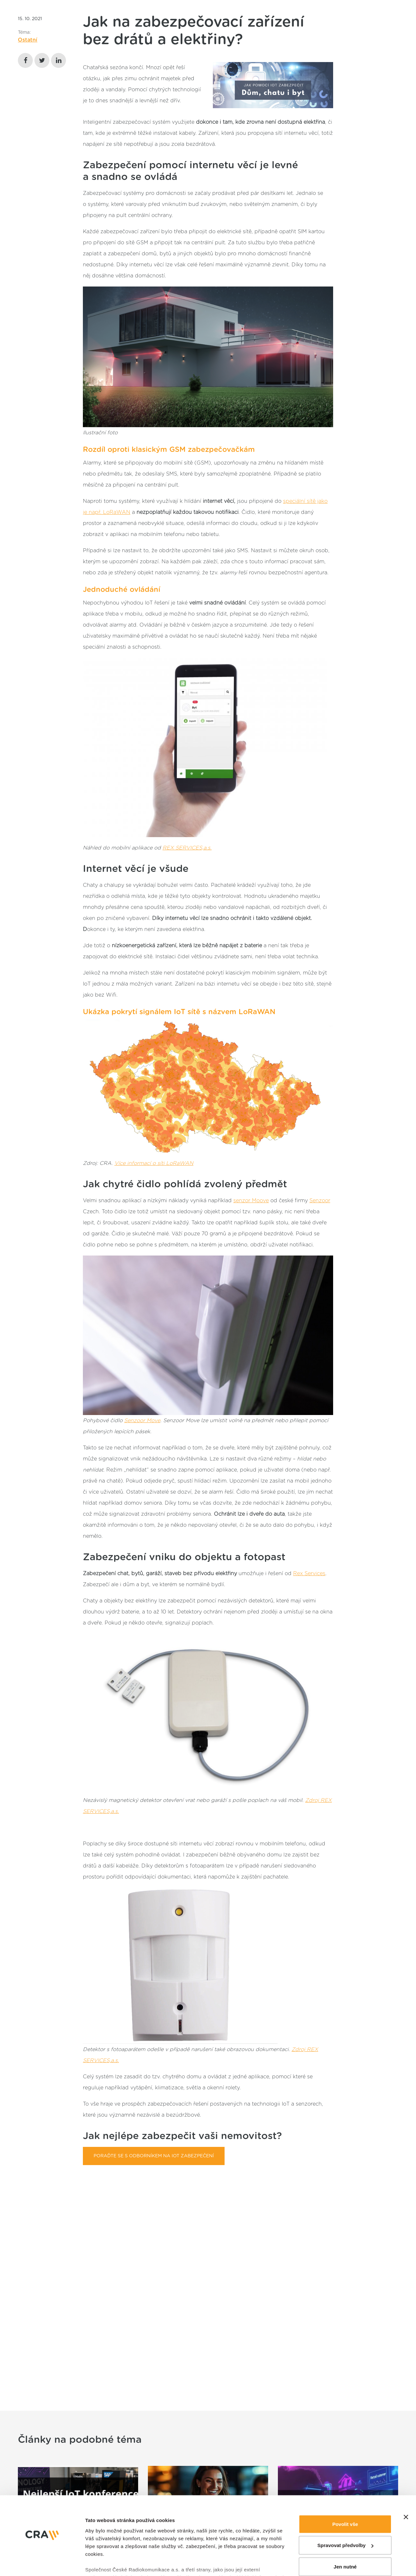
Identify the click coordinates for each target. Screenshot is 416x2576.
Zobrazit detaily (103, 2538)
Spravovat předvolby (345, 2481)
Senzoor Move (142, 1420)
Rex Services (309, 1573)
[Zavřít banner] (406, 2453)
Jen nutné (345, 2503)
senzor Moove (251, 1200)
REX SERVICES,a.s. (187, 847)
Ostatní (27, 40)
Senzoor (319, 1200)
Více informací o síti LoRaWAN (153, 1163)
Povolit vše (345, 2460)
